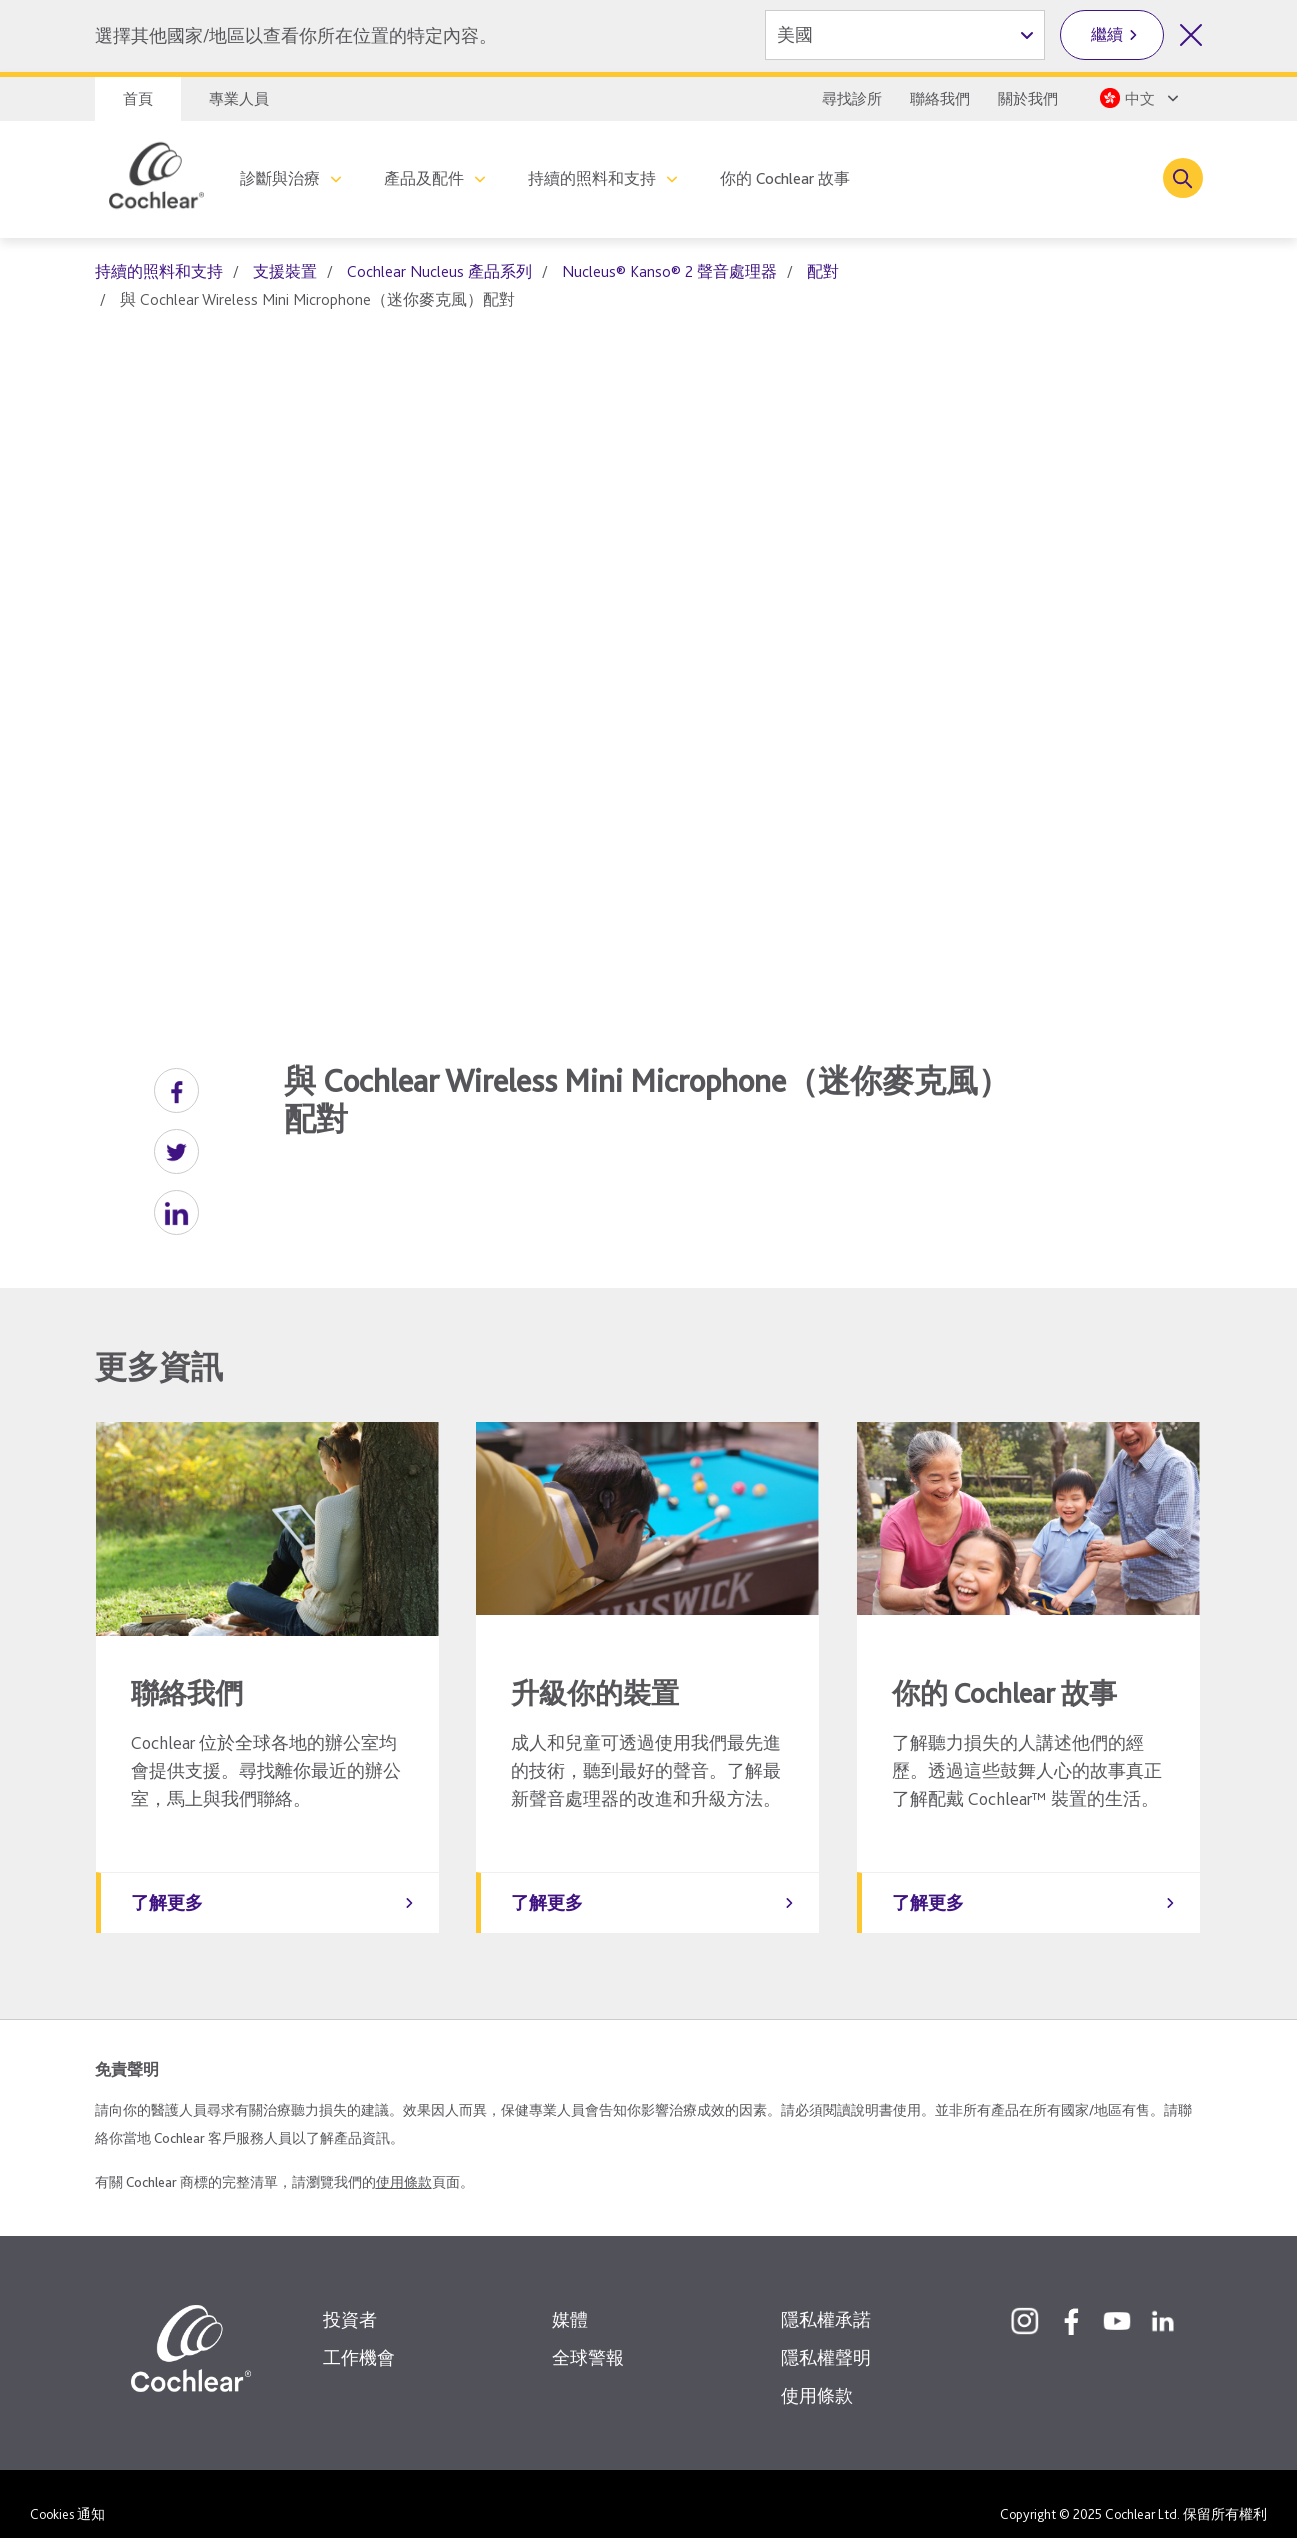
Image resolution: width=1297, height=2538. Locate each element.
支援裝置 (285, 271)
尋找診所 (852, 99)
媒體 (570, 2299)
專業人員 (239, 99)
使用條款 (404, 2162)
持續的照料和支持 (592, 178)
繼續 (1107, 34)
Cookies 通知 (67, 2494)
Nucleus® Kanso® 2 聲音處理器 (669, 271)
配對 (823, 271)
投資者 (350, 2299)
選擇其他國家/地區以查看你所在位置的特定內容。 (296, 35)
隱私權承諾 (826, 2299)
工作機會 (359, 2337)
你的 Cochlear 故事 (785, 178)
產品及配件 (424, 178)
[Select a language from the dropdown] (1137, 98)
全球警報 (588, 2337)
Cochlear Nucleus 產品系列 (439, 271)
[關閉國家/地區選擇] (1191, 35)
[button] (176, 1090)
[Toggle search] (1183, 178)
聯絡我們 (940, 99)
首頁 (138, 99)
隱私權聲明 (826, 2337)
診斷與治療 (280, 178)
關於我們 (1028, 99)
